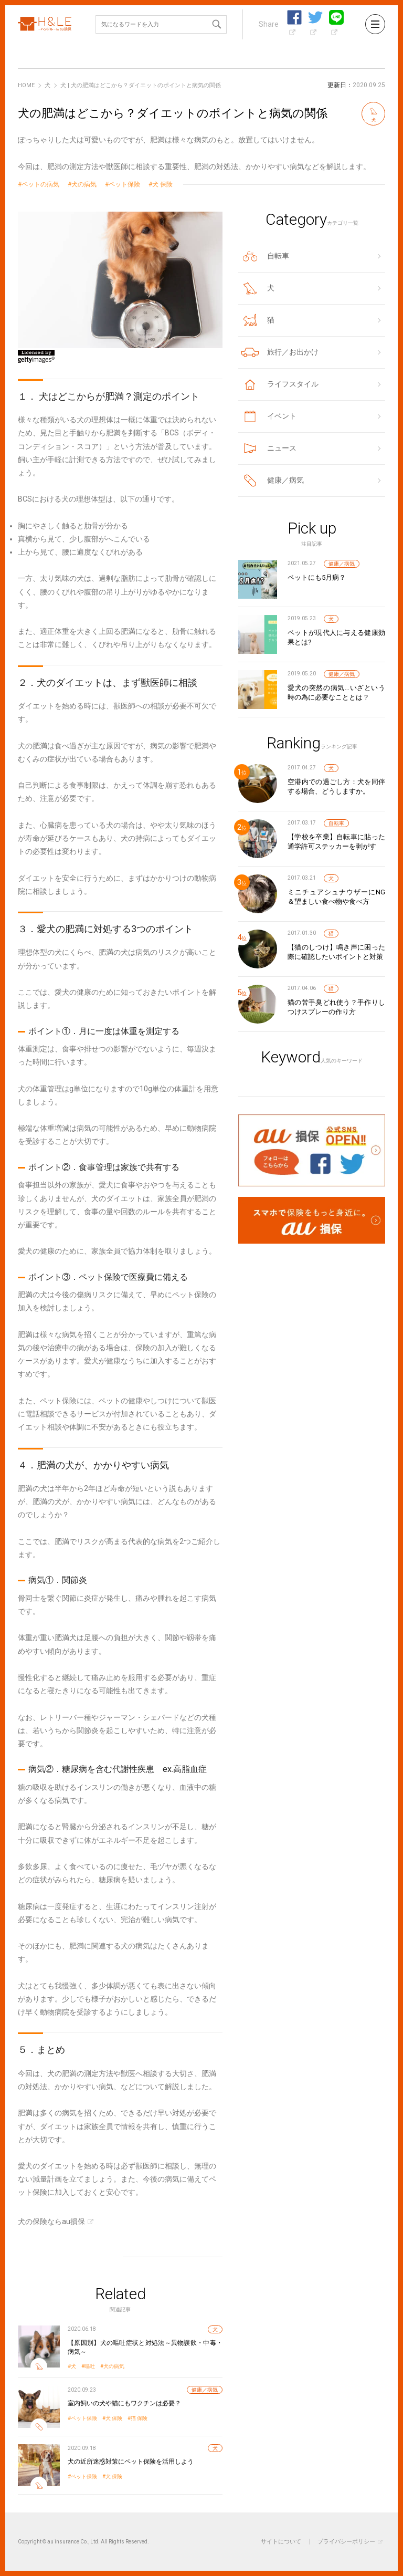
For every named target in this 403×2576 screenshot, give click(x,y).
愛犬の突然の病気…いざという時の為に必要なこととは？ (336, 692)
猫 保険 (139, 2418)
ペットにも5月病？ (317, 577)
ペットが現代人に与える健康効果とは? (336, 637)
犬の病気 (84, 184)
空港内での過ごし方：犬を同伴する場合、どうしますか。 (336, 786)
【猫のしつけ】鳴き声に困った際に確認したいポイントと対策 (336, 952)
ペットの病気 (40, 184)
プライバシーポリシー (346, 2541)
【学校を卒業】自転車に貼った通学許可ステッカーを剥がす (336, 841)
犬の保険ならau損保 (51, 2221)
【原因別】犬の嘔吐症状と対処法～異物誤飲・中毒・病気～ (145, 2347)
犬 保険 (162, 184)
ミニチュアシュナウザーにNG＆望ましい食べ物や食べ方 (336, 896)
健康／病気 (205, 2390)
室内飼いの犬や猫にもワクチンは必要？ (124, 2403)
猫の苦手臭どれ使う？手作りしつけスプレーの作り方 (336, 1007)
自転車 (336, 823)
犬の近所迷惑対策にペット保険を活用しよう (131, 2461)
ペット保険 (124, 184)
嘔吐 (89, 2366)
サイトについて (281, 2541)
